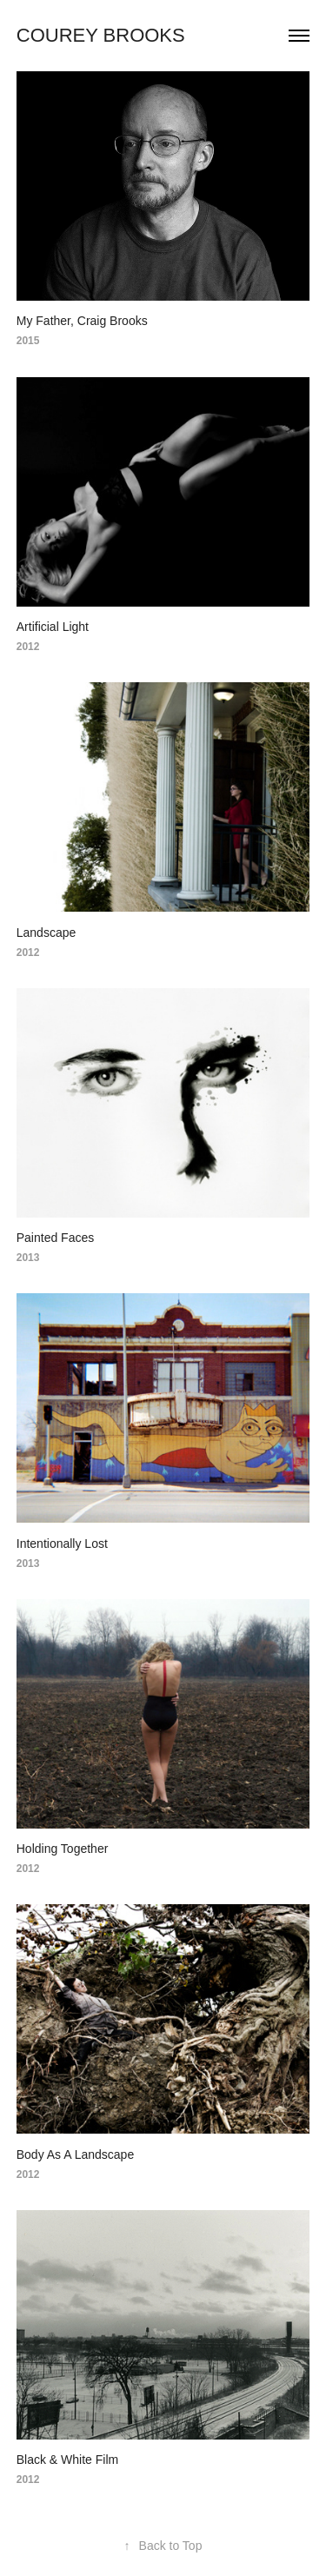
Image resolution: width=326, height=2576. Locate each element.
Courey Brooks (101, 35)
